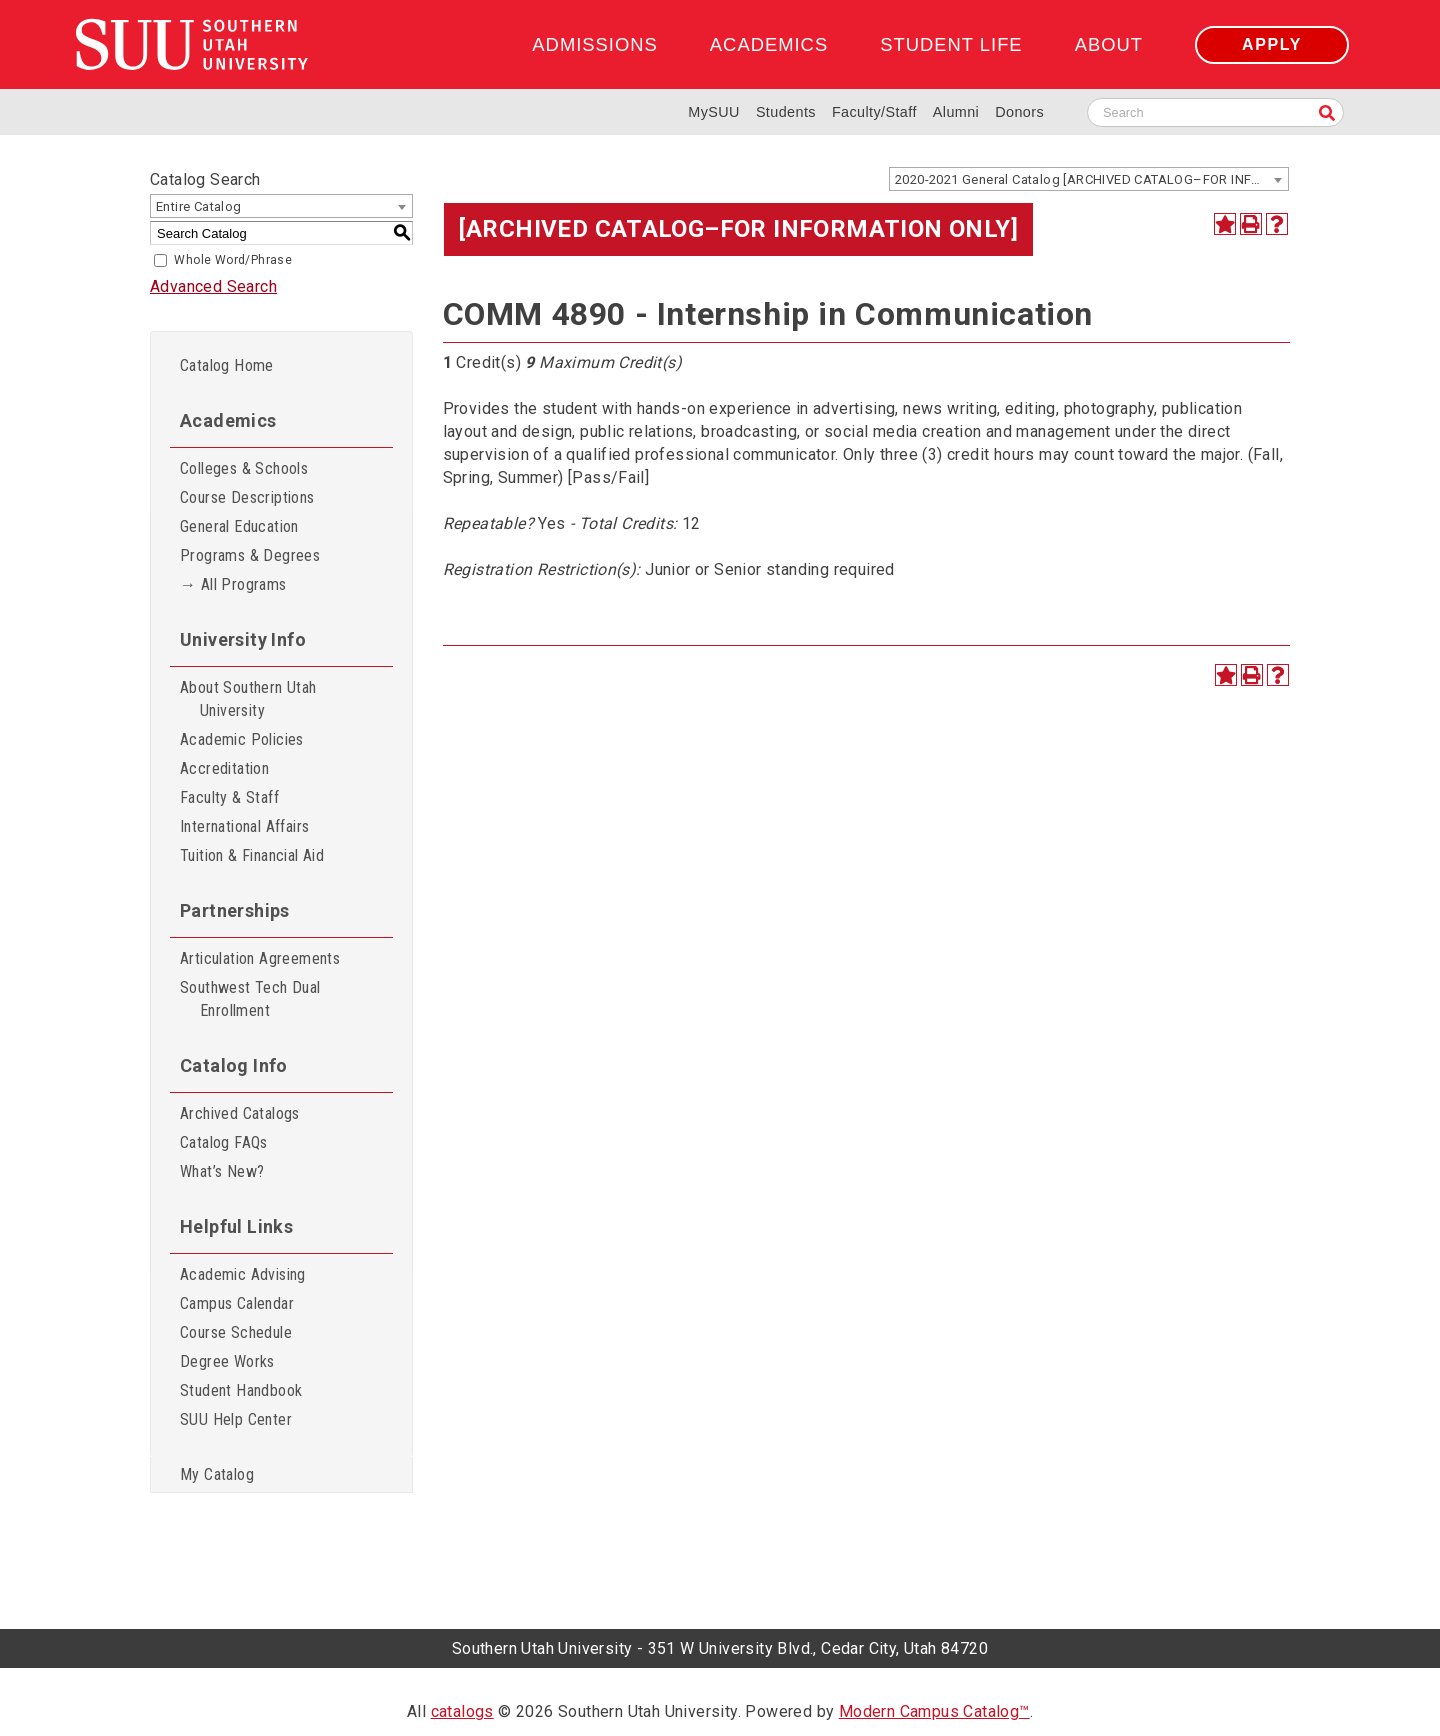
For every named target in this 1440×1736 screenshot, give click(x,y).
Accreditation (224, 768)
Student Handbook (241, 1390)
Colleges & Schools (244, 468)
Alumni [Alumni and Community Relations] (956, 112)
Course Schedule (236, 1332)
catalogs (462, 1711)
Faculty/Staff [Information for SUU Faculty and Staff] (874, 112)
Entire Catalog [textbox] (199, 206)
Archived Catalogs (240, 1113)
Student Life (951, 44)
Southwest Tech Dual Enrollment (250, 999)
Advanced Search (213, 286)
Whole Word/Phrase (233, 260)
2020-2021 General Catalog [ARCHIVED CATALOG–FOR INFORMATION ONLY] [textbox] (1091, 179)
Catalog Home (227, 365)
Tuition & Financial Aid (252, 855)
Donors (1019, 112)
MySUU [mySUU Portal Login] (714, 112)
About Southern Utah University (248, 699)
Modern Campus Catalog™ (934, 1711)
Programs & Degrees (250, 555)
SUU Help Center (236, 1419)
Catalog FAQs (224, 1142)
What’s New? (222, 1171)
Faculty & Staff (229, 797)
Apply (1272, 44)
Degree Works (227, 1361)
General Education (239, 526)
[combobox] (1089, 179)
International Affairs (244, 826)
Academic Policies (242, 739)
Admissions (594, 44)
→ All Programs (233, 584)
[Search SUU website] (1215, 112)
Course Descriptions (247, 497)
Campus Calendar (237, 1303)
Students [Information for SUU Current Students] (786, 112)
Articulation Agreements (260, 958)
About (1109, 44)
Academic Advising (243, 1274)
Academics (769, 44)
